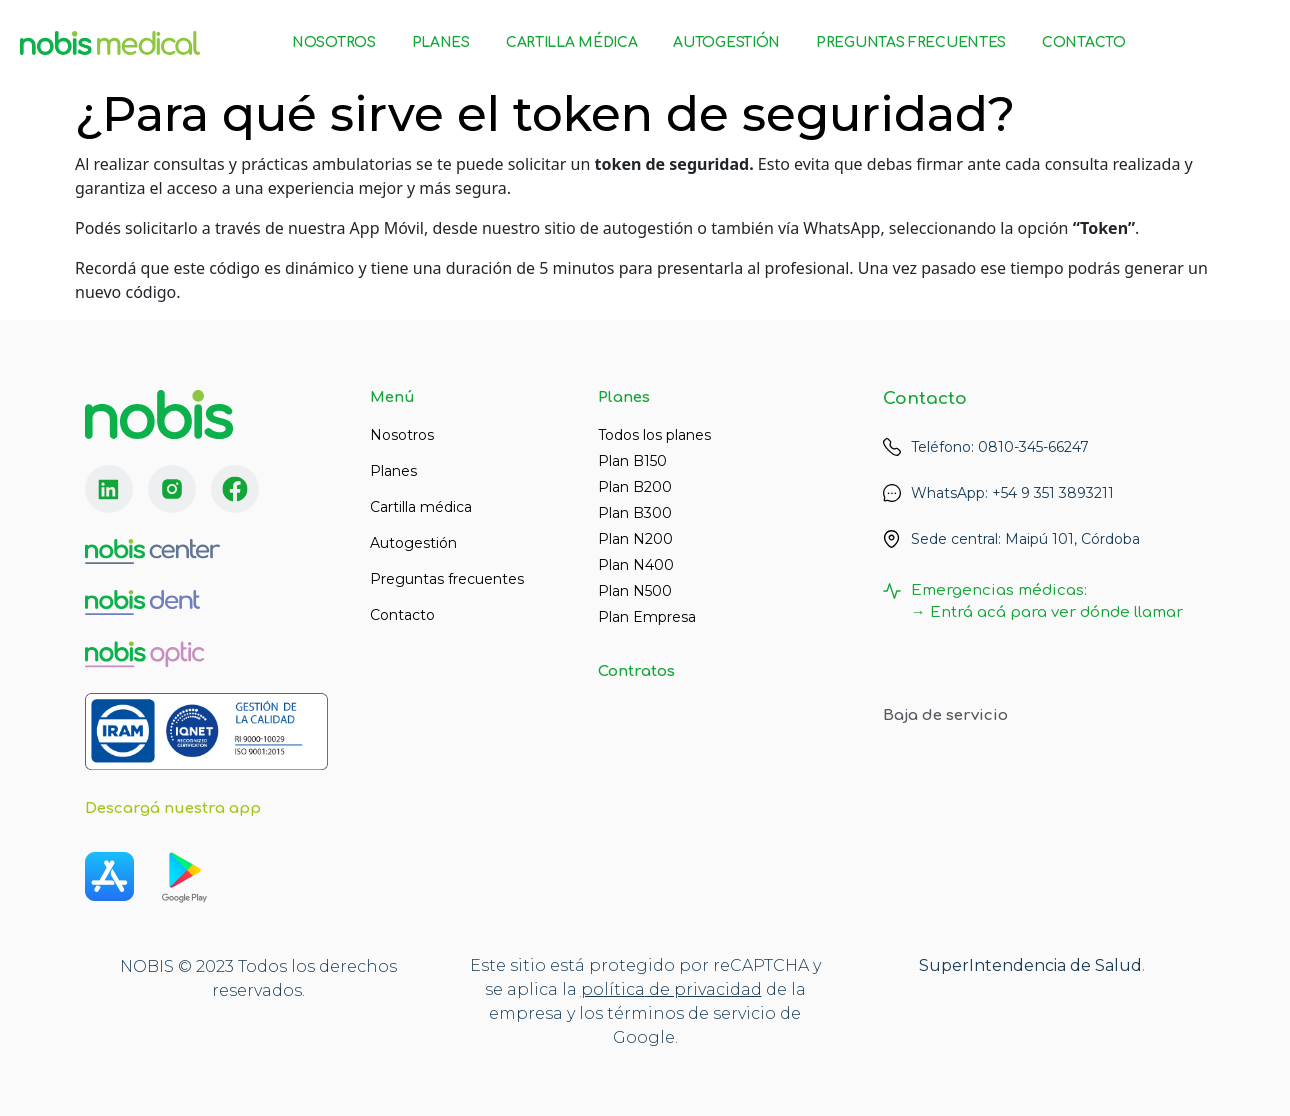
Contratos (636, 671)
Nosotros (334, 42)
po (592, 989)
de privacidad (703, 989)
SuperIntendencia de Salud (1030, 965)
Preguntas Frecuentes (911, 42)
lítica (624, 989)
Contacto (1084, 42)
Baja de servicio (945, 715)
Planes (441, 42)
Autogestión (726, 42)
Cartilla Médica (572, 42)
